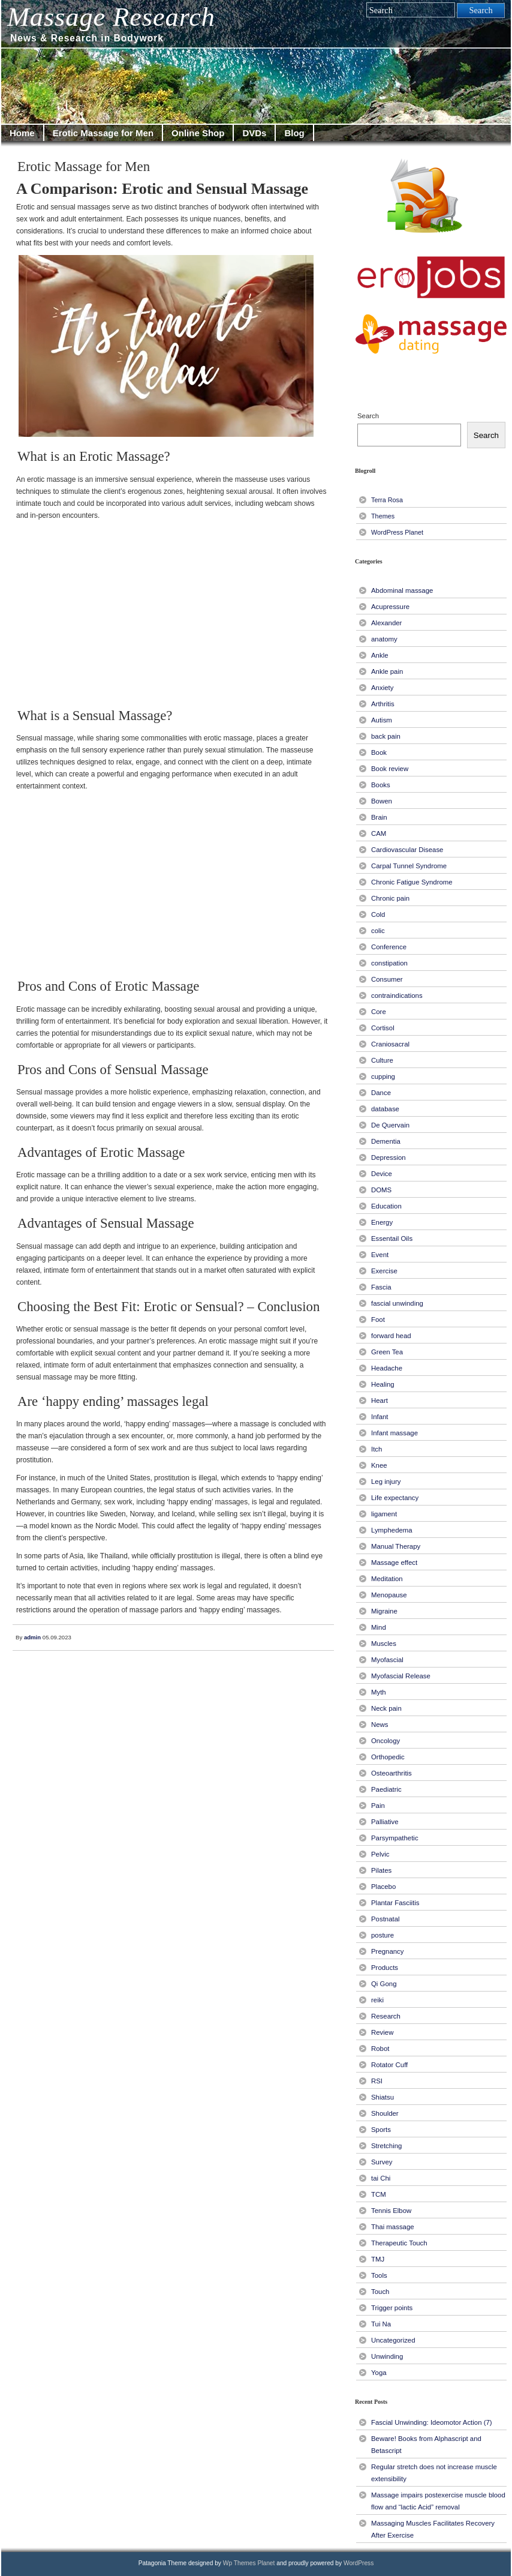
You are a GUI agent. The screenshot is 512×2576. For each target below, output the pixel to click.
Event (379, 1254)
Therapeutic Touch (399, 2243)
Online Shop (197, 133)
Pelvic (380, 1854)
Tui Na (381, 2324)
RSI (377, 2081)
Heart (379, 1400)
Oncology (385, 1740)
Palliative (385, 1821)
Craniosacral (390, 1044)
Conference (388, 946)
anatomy (384, 639)
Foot (378, 1319)
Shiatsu (382, 2097)
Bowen (381, 801)
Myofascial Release (400, 1676)
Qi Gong (383, 1983)
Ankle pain (387, 671)
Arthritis (382, 703)
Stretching (386, 2145)
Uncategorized (393, 2340)
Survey (382, 2162)
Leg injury (385, 1481)
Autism (381, 720)
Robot (380, 2048)
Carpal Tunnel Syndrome (409, 865)
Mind (378, 1627)
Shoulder (385, 2113)
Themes (382, 516)
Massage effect (394, 1562)
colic (378, 930)
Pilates (381, 1870)
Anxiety (382, 687)
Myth (378, 1692)
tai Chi (380, 2178)
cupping (383, 1076)
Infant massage (394, 1433)
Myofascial (387, 1659)
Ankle (379, 655)
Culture (382, 1060)
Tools (379, 2275)
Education (386, 1206)
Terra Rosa (387, 499)
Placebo (383, 1886)
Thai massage (392, 2226)
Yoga (379, 2372)
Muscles (383, 1643)
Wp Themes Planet (249, 2563)
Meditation (387, 1578)
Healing (382, 1384)
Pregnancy (387, 1951)
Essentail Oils (391, 1238)
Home (22, 133)
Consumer (387, 979)
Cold (378, 914)
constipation (389, 963)
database (385, 1108)
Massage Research (111, 17)
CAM (378, 833)
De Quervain (390, 1125)
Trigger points (391, 2307)
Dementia (385, 1141)
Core (378, 1011)
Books (380, 784)
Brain (379, 817)
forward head (391, 1335)
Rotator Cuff (389, 2064)
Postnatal (385, 1919)
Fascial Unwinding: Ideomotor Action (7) (431, 2422)
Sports (381, 2129)
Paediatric (386, 1789)
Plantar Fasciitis (395, 1902)
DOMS (381, 1189)
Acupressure (390, 606)
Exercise (384, 1270)
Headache (386, 1368)
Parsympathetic (394, 1838)
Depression (388, 1157)
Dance (381, 1092)
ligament (384, 1514)
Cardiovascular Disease (407, 849)
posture (382, 1935)
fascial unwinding (397, 1303)
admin (32, 1637)
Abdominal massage (402, 590)
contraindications (397, 995)
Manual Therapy (395, 1546)
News (379, 1724)
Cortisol (382, 1027)
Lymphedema (391, 1530)
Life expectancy (394, 1497)
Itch (376, 1449)
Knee (379, 1465)
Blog (294, 133)
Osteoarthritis (391, 1773)
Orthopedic (388, 1757)
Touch (380, 2291)
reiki (377, 2000)
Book (379, 752)
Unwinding (387, 2356)
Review (382, 2032)
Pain (378, 1805)
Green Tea (387, 1352)
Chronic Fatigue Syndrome (412, 882)
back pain (385, 736)
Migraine (384, 1611)
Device (381, 1173)
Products (384, 1967)
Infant (379, 1416)
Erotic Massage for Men (103, 133)
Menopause (389, 1595)
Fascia (381, 1287)
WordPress (359, 2563)
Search (368, 415)
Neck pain (386, 1708)
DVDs (254, 133)
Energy (382, 1222)
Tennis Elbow (391, 2210)
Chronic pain (390, 898)
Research (385, 2016)
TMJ (377, 2259)
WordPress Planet (397, 532)
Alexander (386, 622)
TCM (378, 2194)
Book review (389, 768)
